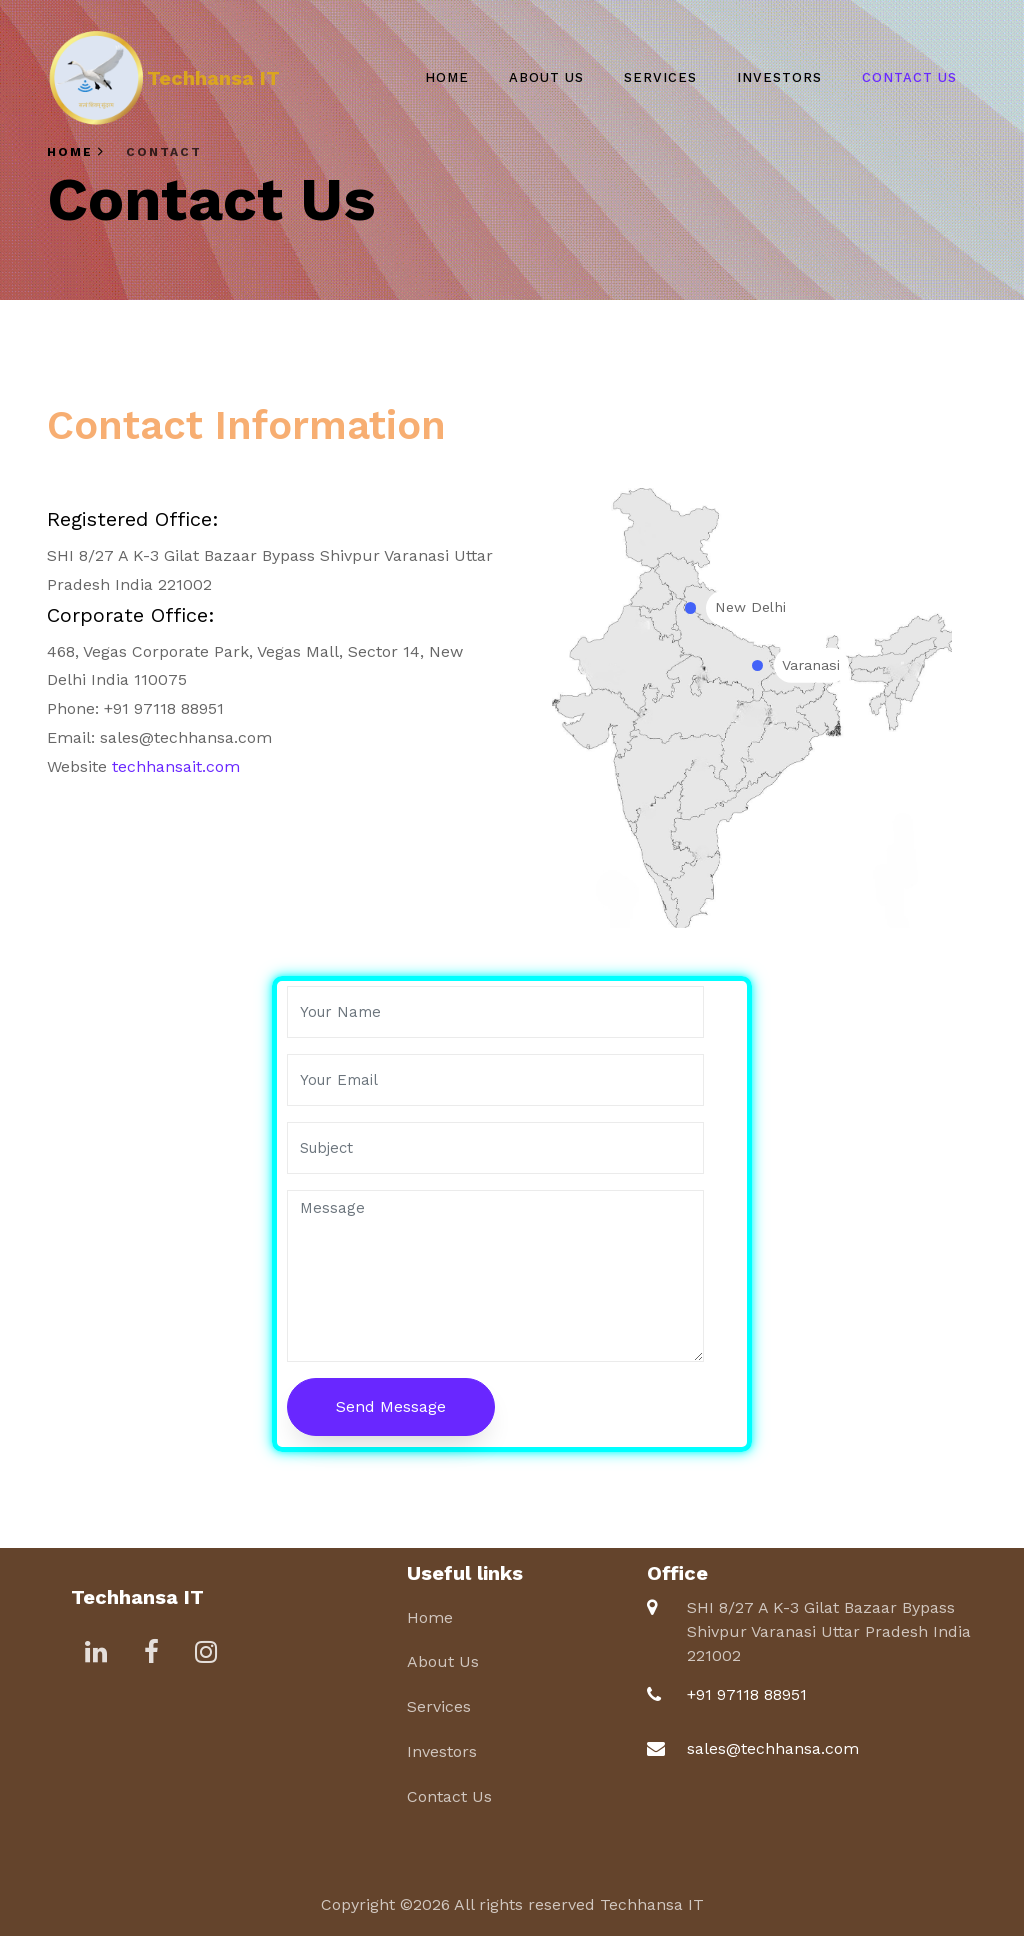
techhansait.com (176, 766)
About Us (546, 77)
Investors (779, 77)
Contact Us (909, 77)
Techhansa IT (213, 78)
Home (447, 77)
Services (660, 77)
